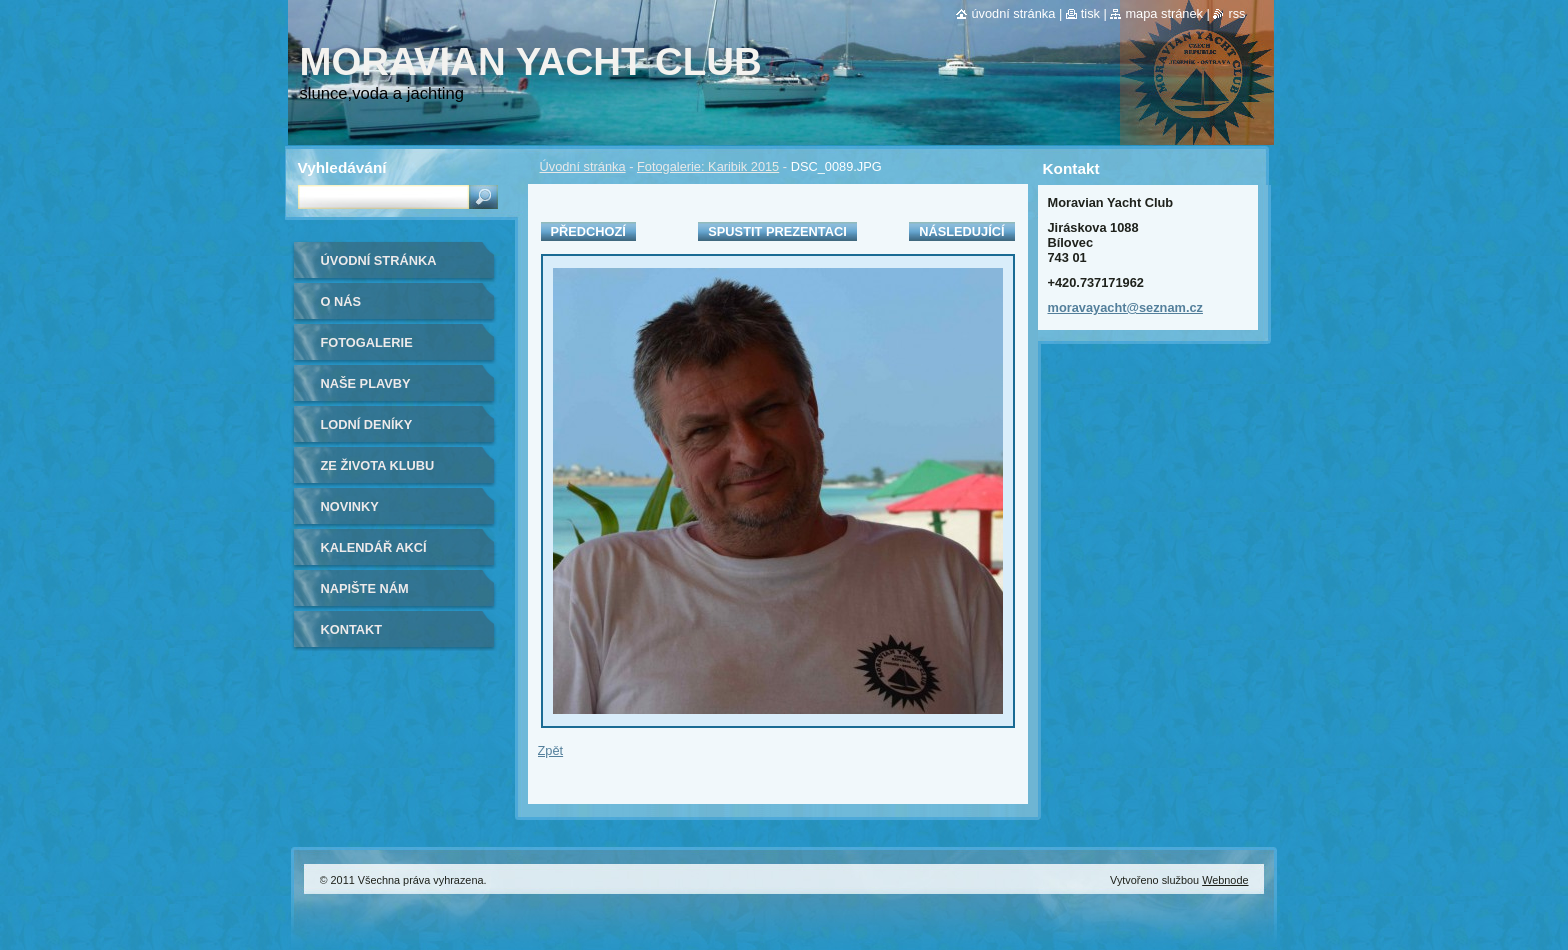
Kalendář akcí (374, 547)
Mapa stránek (1164, 13)
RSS (1236, 13)
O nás (341, 301)
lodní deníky (367, 424)
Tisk (1090, 13)
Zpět (551, 750)
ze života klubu (378, 465)
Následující (961, 231)
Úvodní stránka (583, 166)
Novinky (350, 506)
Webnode (1225, 880)
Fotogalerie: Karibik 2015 (708, 166)
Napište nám (365, 588)
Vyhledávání (342, 167)
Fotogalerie (367, 342)
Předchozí (588, 231)
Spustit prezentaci (777, 231)
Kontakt (352, 629)
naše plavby (366, 383)
